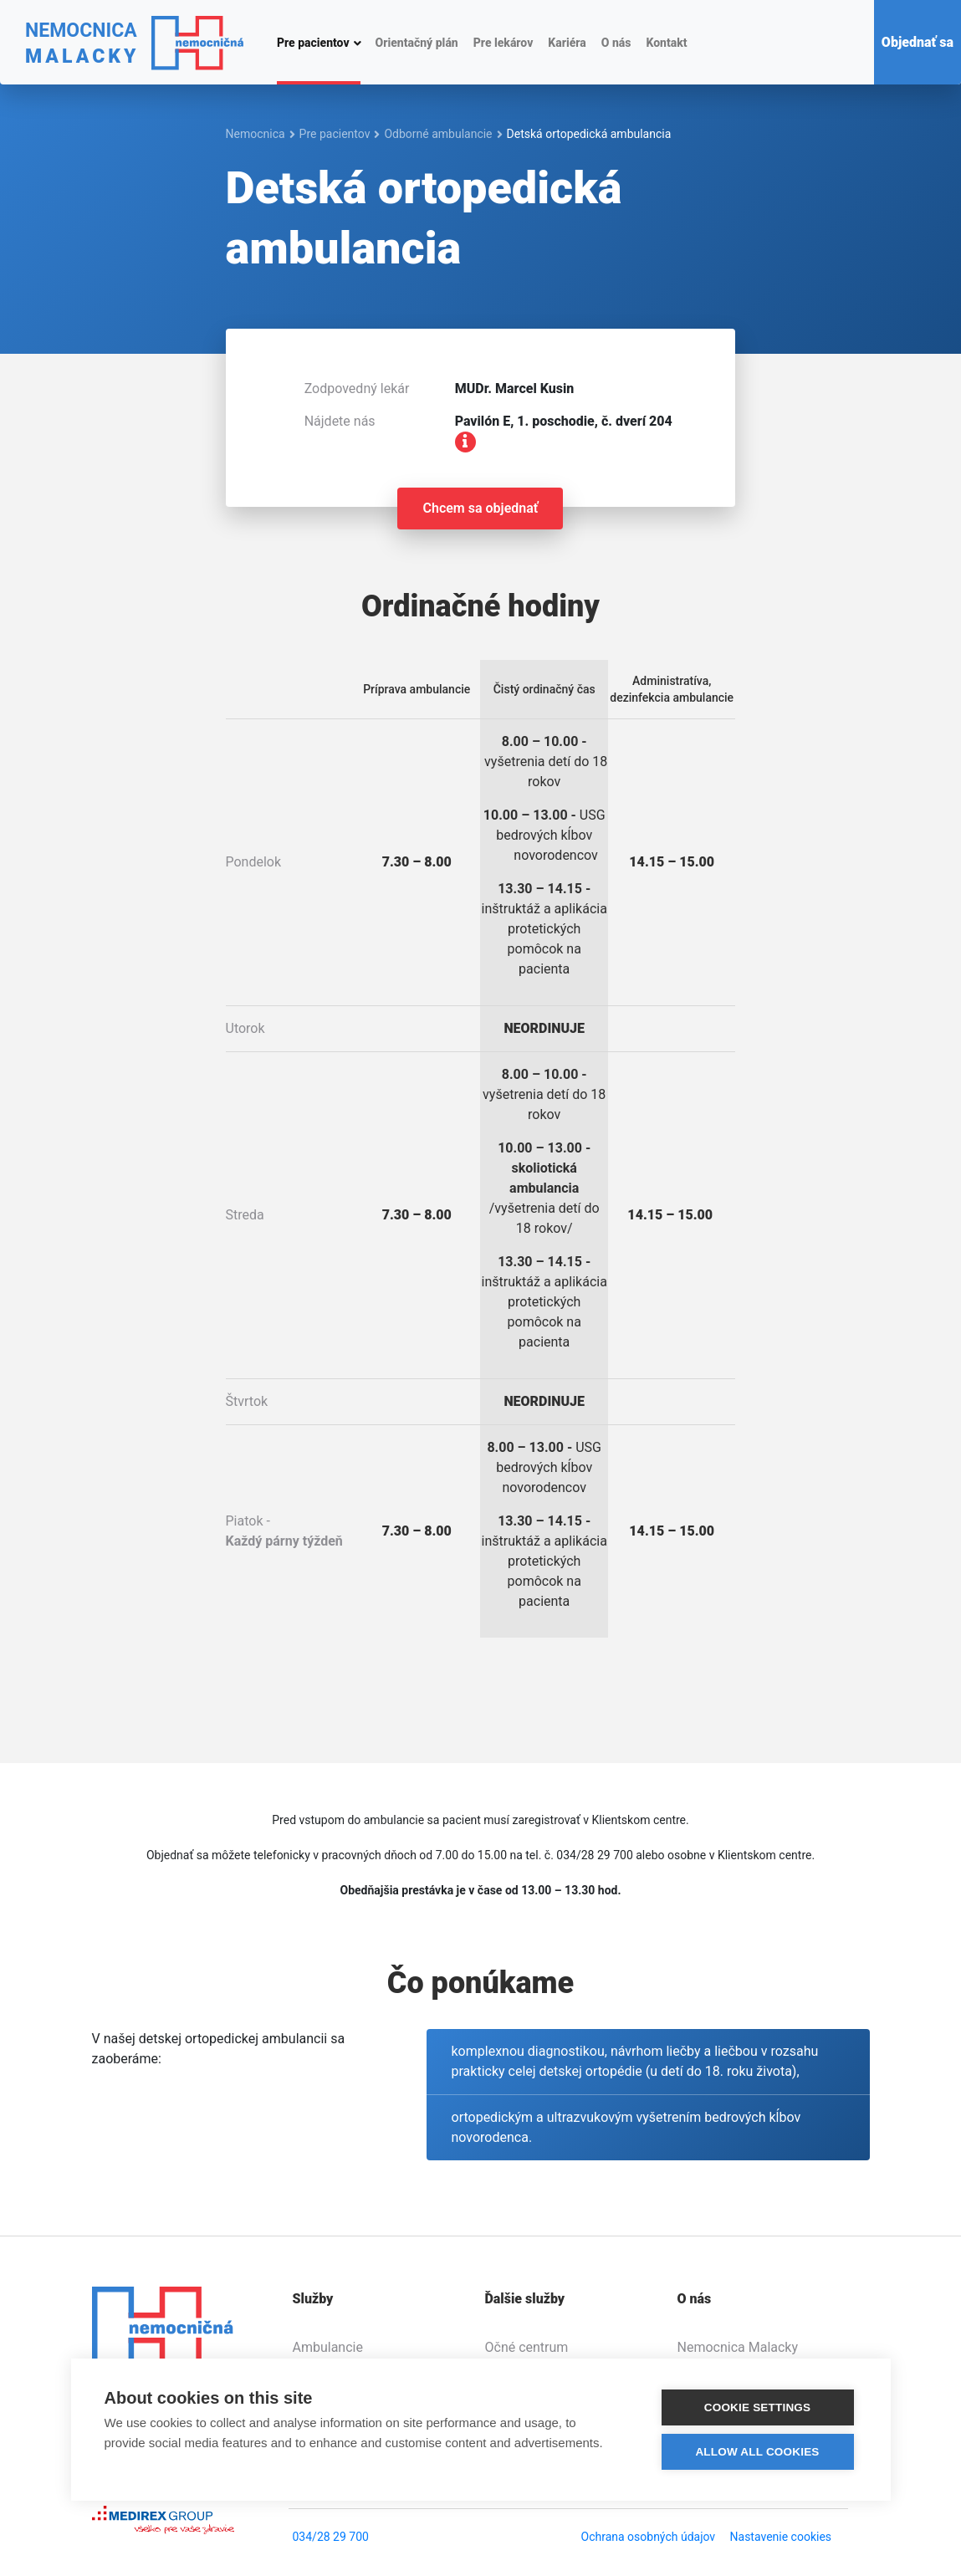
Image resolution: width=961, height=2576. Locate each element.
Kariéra (566, 42)
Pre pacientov (313, 42)
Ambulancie (328, 2347)
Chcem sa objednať (480, 508)
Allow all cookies (757, 2452)
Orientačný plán (417, 42)
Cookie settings (757, 2408)
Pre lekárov (503, 42)
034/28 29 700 (331, 2536)
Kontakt (666, 42)
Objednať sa (917, 42)
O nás (616, 42)
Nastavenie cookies (781, 2536)
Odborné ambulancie (438, 134)
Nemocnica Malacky (738, 2347)
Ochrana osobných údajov (648, 2536)
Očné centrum (527, 2347)
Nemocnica (255, 134)
